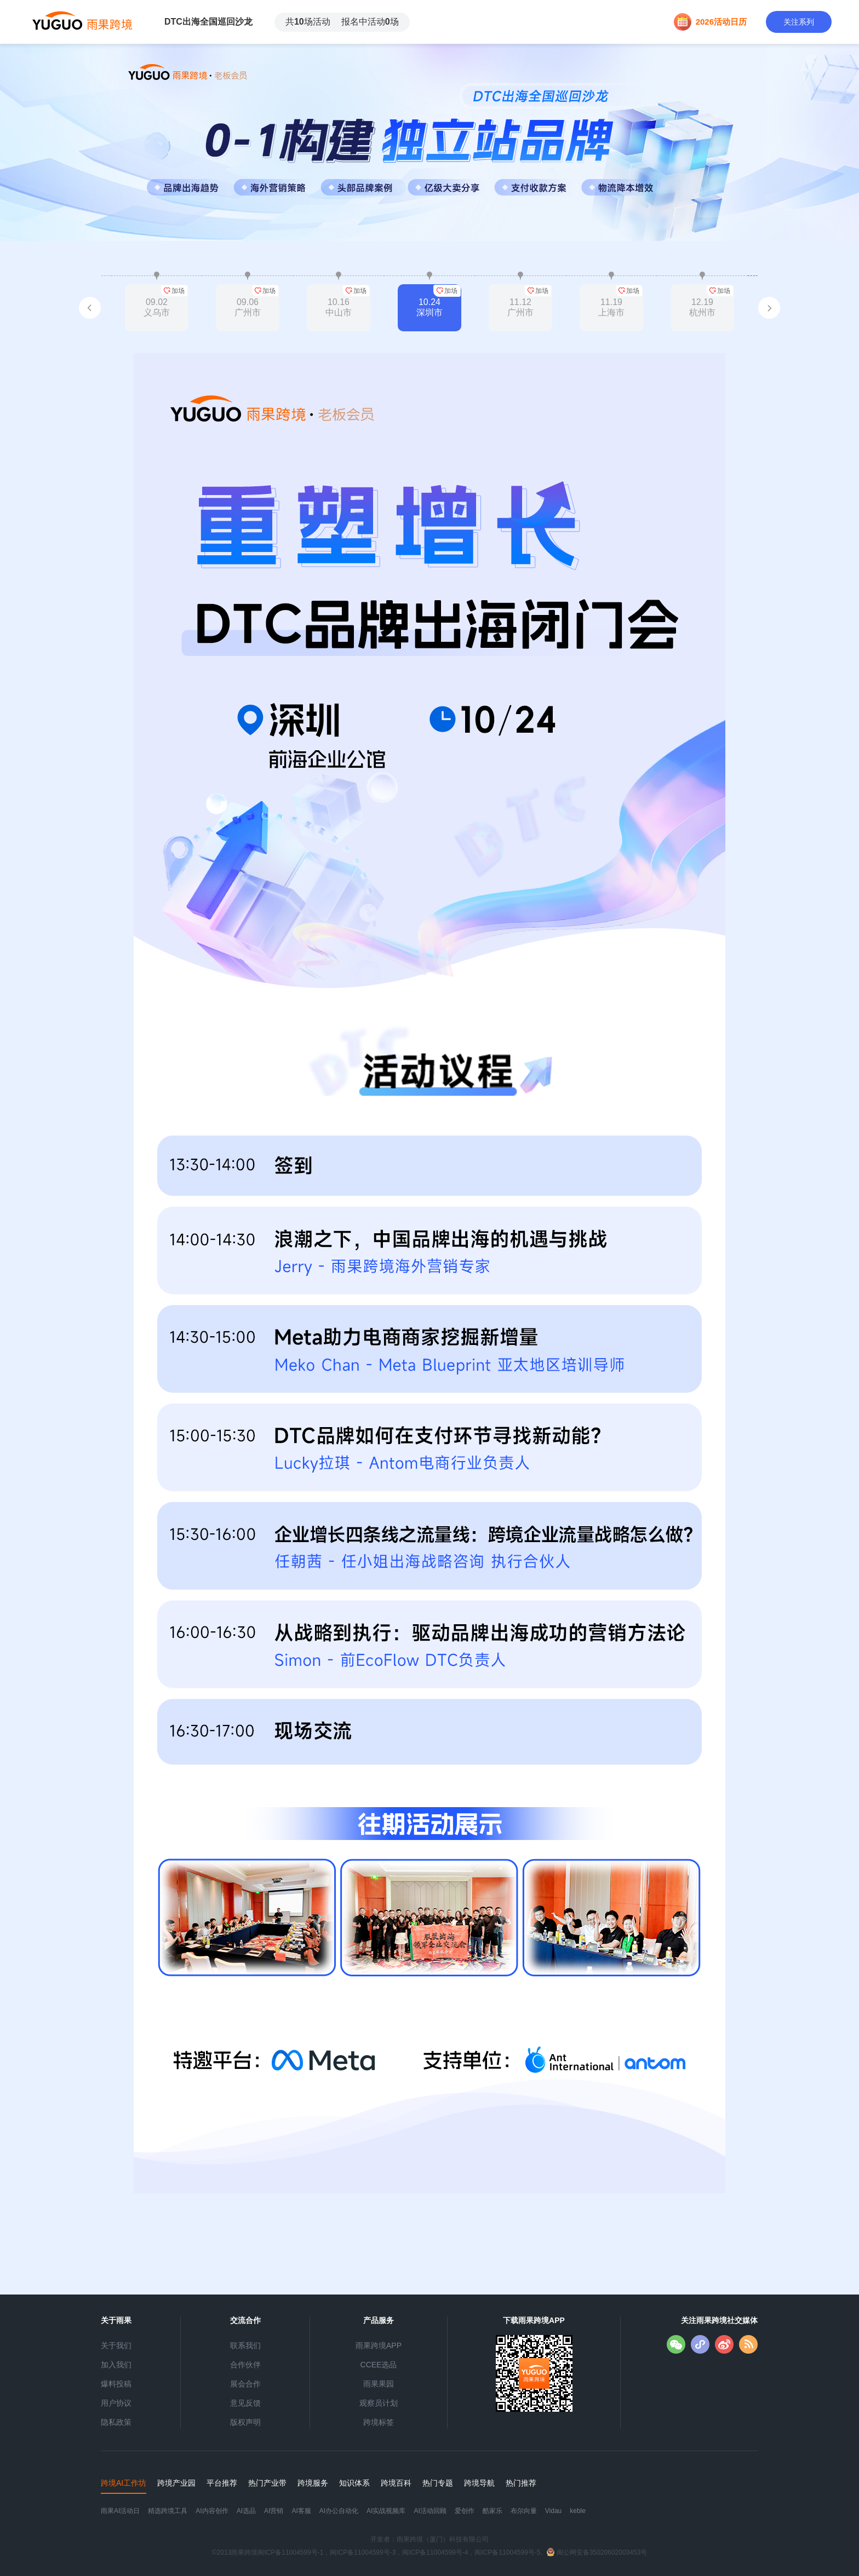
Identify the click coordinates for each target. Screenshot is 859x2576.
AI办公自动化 (338, 2511)
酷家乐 (492, 2511)
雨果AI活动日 (120, 2511)
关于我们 (116, 2345)
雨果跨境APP (379, 2345)
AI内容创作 (212, 2511)
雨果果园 (378, 2383)
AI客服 (301, 2511)
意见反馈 (245, 2403)
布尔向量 (524, 2511)
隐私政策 (116, 2422)
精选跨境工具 (167, 2511)
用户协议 (116, 2403)
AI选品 (246, 2511)
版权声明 (245, 2422)
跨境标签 (378, 2422)
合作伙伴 (245, 2364)
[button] (90, 308)
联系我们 (245, 2345)
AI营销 (273, 2511)
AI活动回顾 (430, 2511)
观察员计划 (378, 2403)
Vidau (553, 2511)
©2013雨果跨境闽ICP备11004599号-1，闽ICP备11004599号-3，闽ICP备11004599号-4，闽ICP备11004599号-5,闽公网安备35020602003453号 (430, 2552)
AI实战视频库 (385, 2511)
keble (578, 2511)
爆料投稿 (116, 2383)
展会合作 (245, 2383)
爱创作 (464, 2511)
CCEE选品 (378, 2364)
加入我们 (116, 2364)
